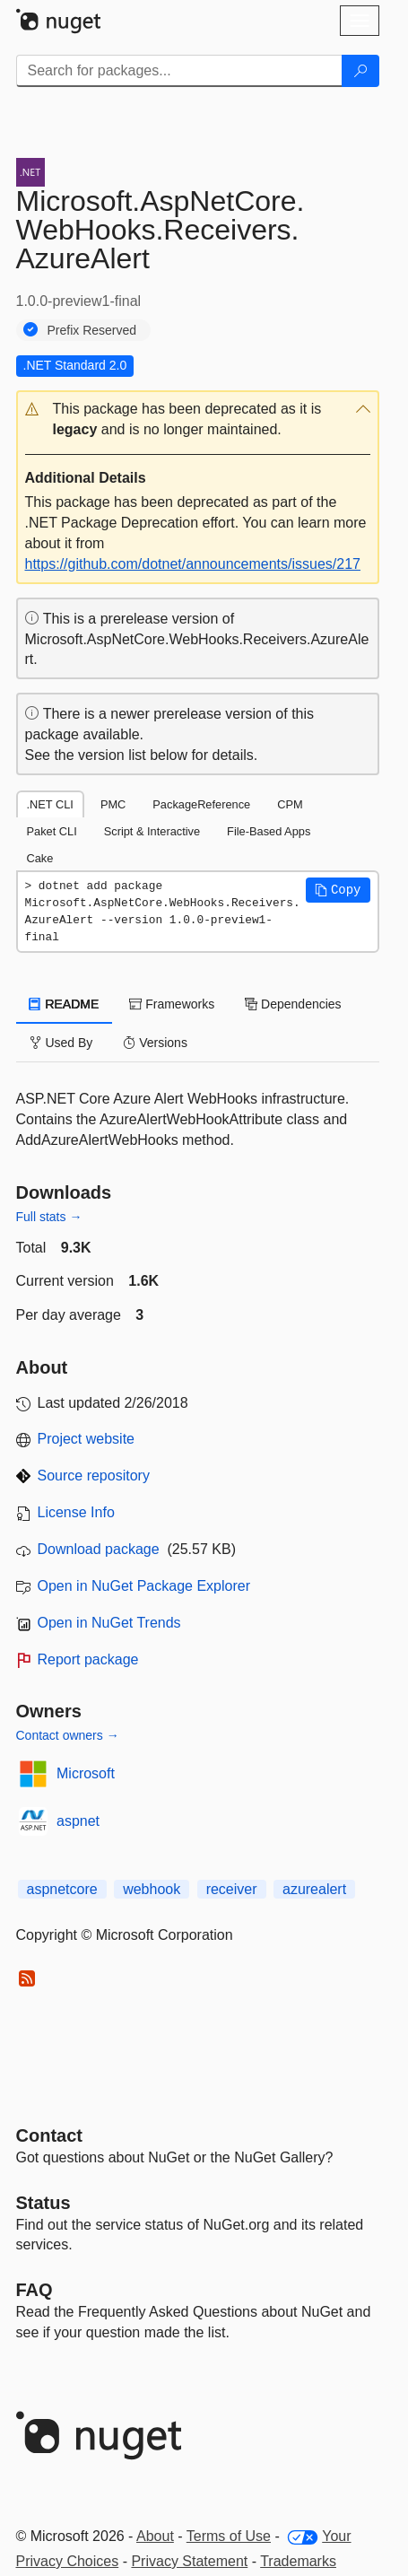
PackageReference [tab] (201, 804)
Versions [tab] (155, 1043)
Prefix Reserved (92, 330)
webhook (151, 1889)
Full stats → (49, 1216)
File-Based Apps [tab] (268, 831)
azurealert (314, 1889)
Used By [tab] (61, 1043)
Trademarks (298, 2561)
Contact (49, 2135)
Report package (88, 1659)
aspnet (78, 1821)
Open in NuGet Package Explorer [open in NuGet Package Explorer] (144, 1586)
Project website (86, 1438)
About (155, 2536)
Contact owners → (67, 1735)
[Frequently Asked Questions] (34, 2290)
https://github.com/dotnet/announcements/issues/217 (192, 564)
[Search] (360, 71)
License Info (76, 1512)
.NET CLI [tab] (50, 804)
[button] (197, 420)
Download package (99, 1549)
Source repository (94, 1475)
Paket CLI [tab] (52, 831)
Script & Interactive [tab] (152, 831)
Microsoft (85, 1773)
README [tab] (65, 1004)
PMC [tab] (113, 804)
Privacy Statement (189, 2561)
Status (43, 2203)
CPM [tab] (289, 804)
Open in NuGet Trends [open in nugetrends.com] (109, 1622)
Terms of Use (229, 2536)
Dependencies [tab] (293, 1004)
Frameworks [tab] (171, 1004)
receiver (231, 1889)
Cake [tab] (40, 858)
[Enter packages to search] (179, 71)
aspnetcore (62, 1889)
